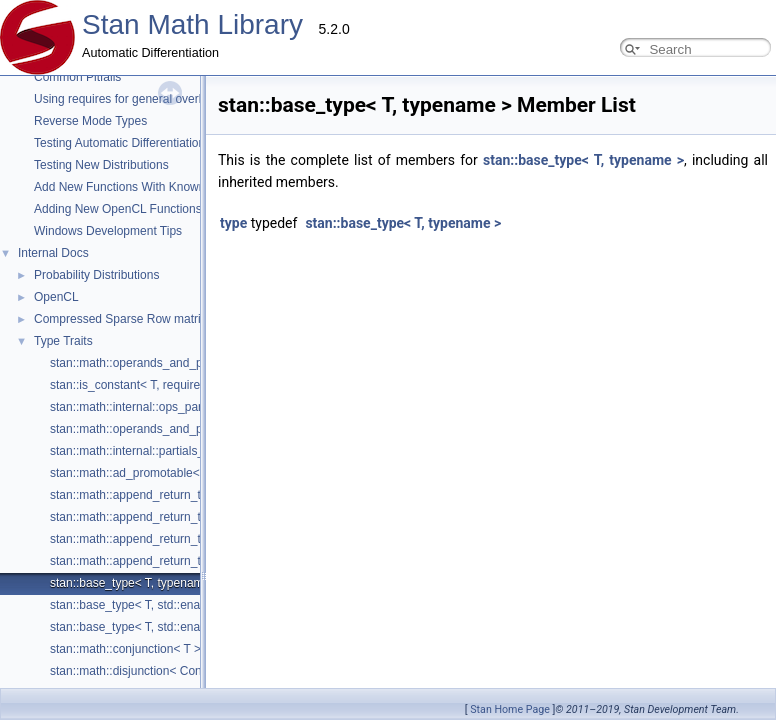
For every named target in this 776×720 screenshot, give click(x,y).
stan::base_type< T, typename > (135, 583)
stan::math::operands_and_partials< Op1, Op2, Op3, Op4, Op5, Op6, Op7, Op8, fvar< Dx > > (298, 363)
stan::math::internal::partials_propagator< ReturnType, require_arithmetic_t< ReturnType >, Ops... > (314, 451)
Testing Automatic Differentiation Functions (147, 143)
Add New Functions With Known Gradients (147, 187)
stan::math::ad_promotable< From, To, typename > (185, 473)
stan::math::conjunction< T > (125, 649)
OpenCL (56, 297)
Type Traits (63, 341)
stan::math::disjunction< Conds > (137, 671)
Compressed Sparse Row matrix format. (140, 319)
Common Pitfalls (77, 77)
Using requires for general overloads (130, 99)
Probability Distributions (96, 275)
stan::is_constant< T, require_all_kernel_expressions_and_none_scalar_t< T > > (263, 385)
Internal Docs (53, 253)
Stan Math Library (192, 24)
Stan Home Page (510, 709)
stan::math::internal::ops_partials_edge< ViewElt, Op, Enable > (217, 407)
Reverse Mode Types (90, 121)
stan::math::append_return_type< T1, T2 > (162, 495)
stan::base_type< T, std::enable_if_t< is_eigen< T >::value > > (214, 627)
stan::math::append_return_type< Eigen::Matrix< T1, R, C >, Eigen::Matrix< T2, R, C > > (284, 539)
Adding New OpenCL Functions (118, 209)
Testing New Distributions (101, 165)
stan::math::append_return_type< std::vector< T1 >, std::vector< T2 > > (238, 561)
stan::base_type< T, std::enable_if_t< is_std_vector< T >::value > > (227, 605)
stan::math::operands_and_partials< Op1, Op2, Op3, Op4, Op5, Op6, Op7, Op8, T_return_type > (307, 429)
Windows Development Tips (108, 231)
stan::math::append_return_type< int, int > (161, 517)
